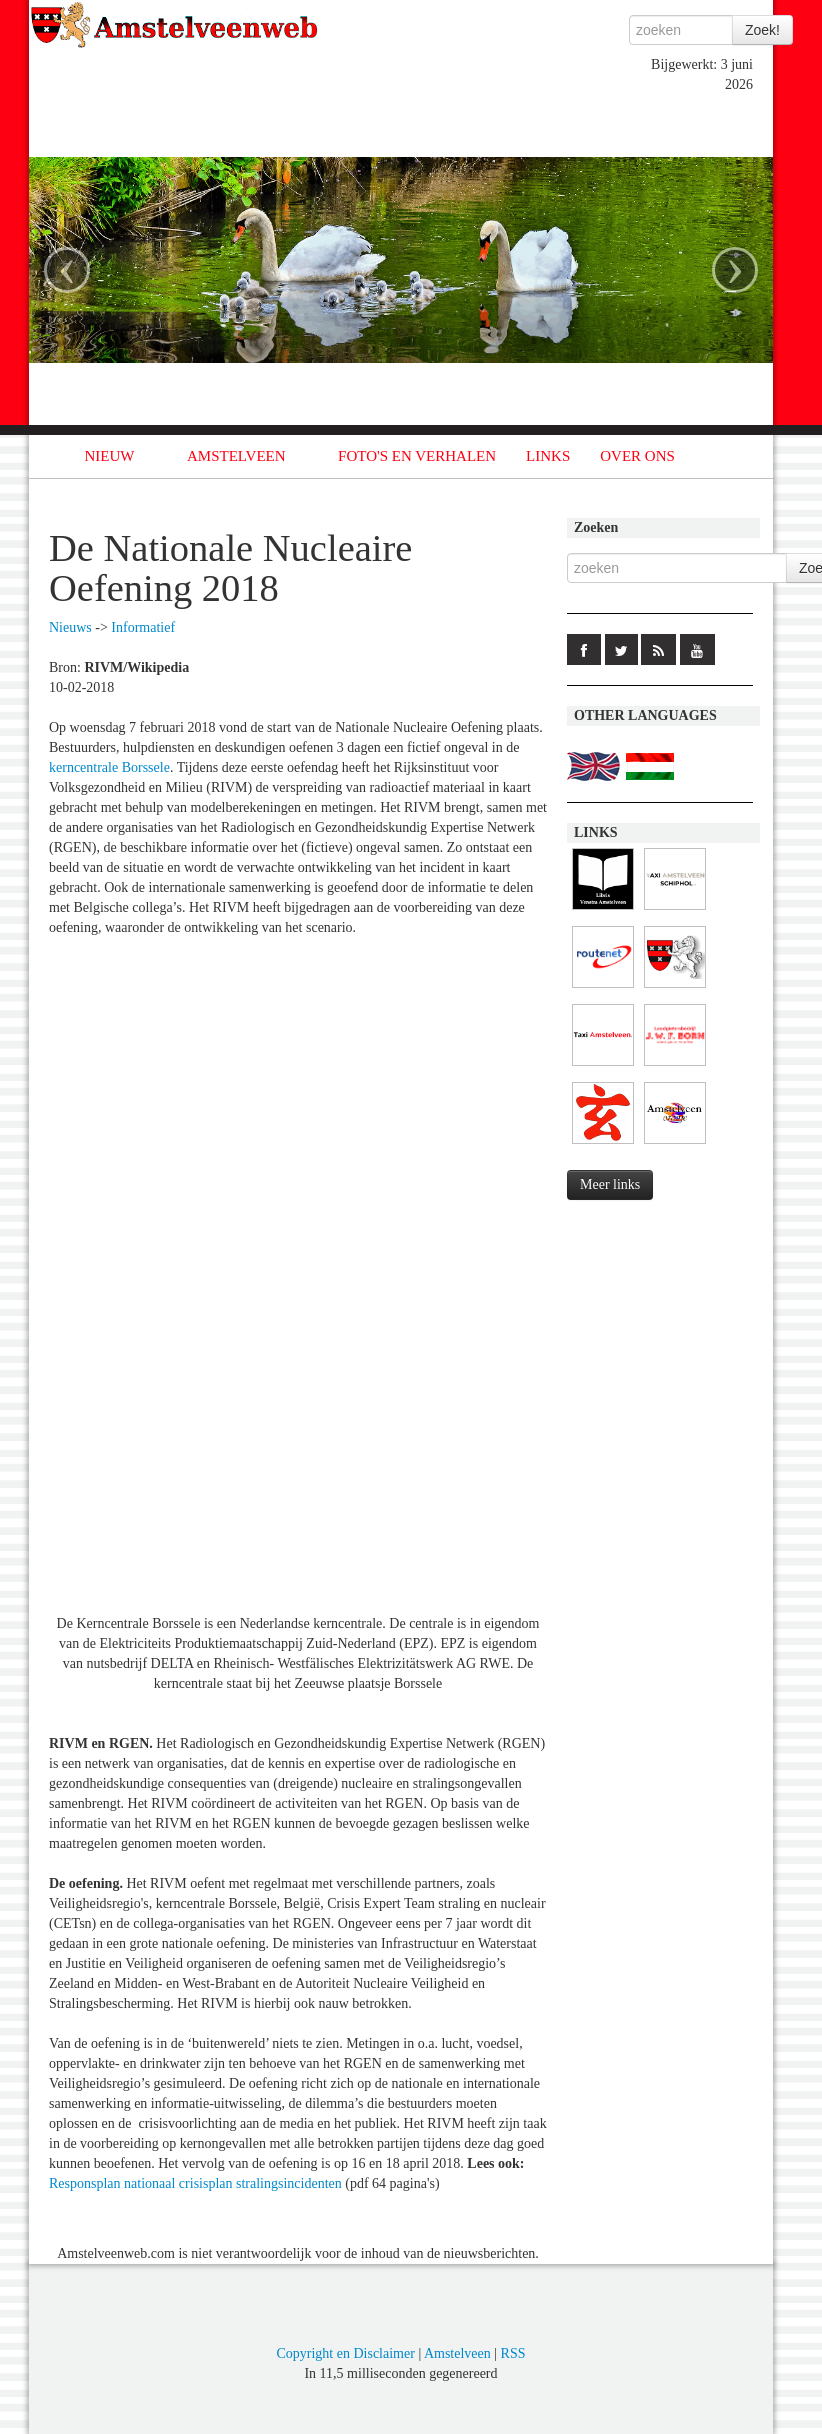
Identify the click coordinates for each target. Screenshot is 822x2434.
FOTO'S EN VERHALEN (417, 456)
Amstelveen (457, 2353)
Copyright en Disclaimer (345, 2353)
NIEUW (110, 456)
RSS (513, 2353)
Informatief (143, 627)
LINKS (548, 456)
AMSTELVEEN (236, 456)
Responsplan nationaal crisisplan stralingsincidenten (195, 2183)
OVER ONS (637, 456)
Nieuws (70, 627)
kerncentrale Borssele (109, 767)
